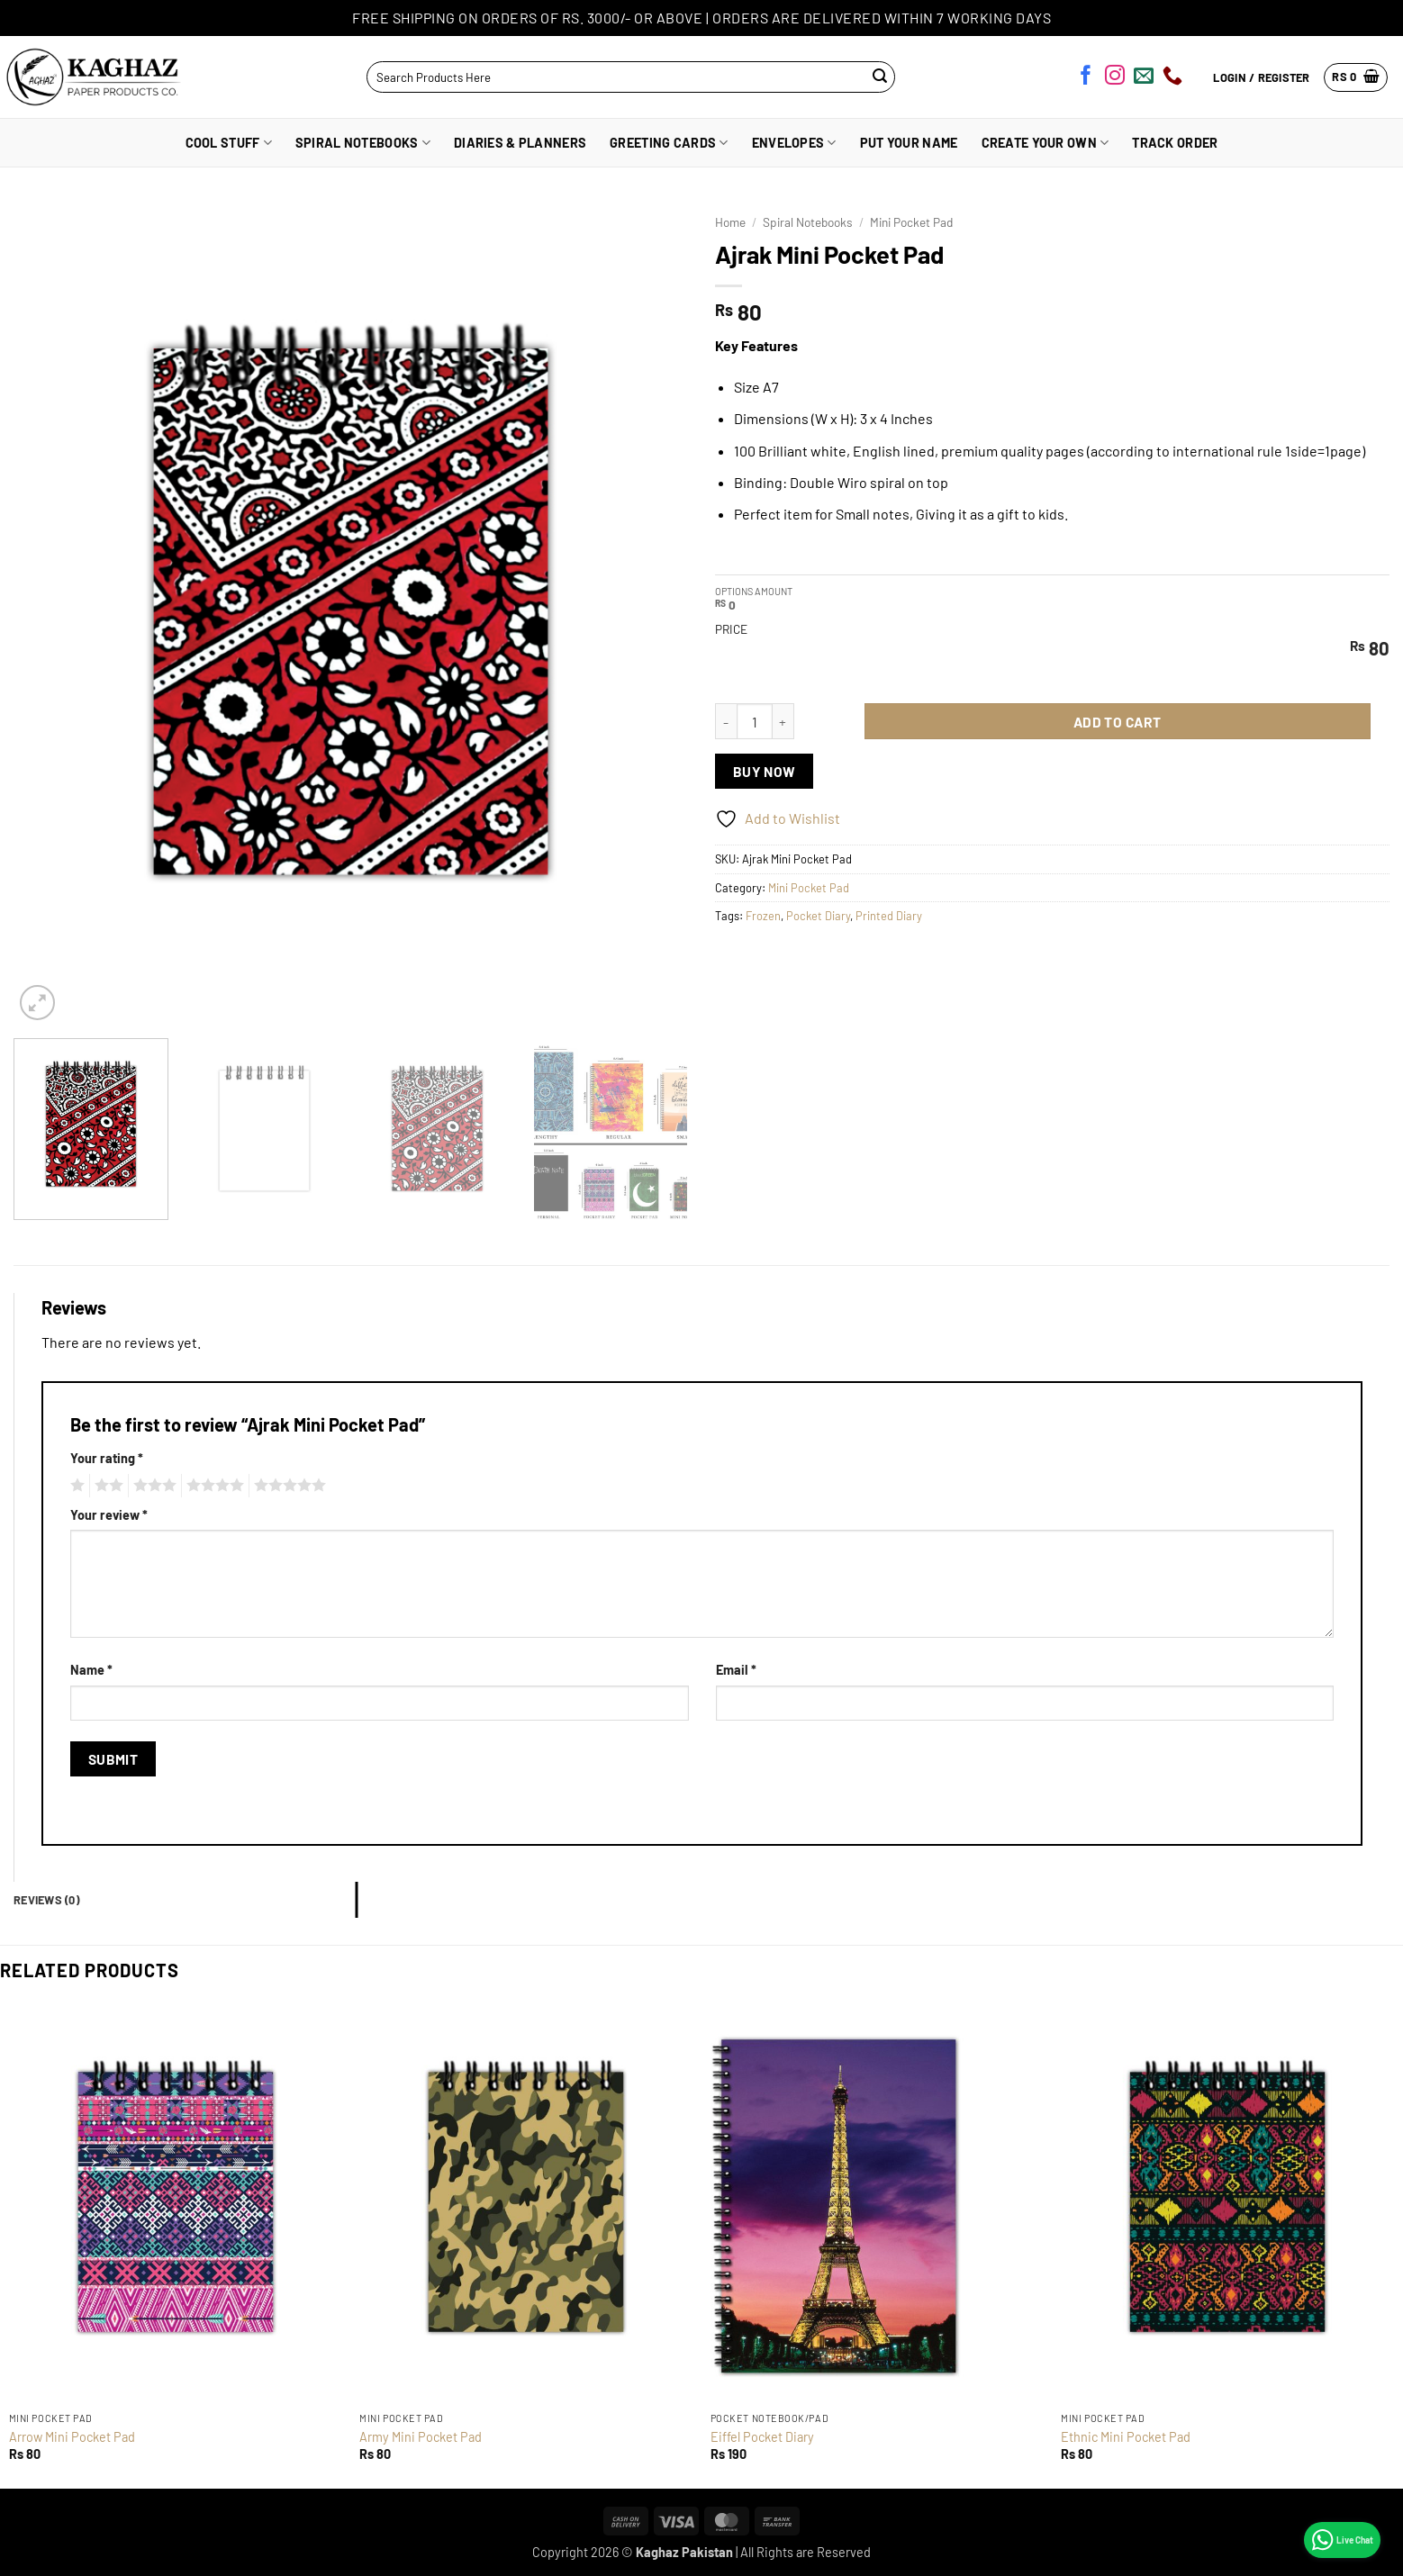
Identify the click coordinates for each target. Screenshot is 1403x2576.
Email (736, 1669)
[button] (1356, 77)
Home (730, 222)
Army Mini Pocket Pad (420, 2437)
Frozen (763, 915)
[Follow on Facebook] (1086, 78)
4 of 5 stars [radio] (212, 1485)
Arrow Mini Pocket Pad (72, 2437)
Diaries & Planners (520, 142)
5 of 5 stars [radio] (287, 1485)
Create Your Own (1045, 142)
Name (91, 1669)
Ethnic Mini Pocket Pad (1125, 2437)
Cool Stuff (229, 142)
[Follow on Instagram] (1115, 78)
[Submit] (880, 77)
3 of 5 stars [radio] (152, 1485)
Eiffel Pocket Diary (762, 2437)
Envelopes (794, 142)
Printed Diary (888, 915)
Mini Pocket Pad (911, 222)
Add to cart (1117, 721)
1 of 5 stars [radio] (75, 1485)
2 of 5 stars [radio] (106, 1485)
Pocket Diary (818, 915)
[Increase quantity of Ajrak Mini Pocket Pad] (783, 721)
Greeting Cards (669, 142)
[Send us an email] (1144, 78)
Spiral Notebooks (362, 142)
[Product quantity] (755, 721)
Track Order (1174, 142)
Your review (109, 1515)
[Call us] (1172, 78)
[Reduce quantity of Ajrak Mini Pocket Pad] (726, 721)
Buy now (764, 771)
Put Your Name (909, 142)
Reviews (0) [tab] (46, 1900)
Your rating (106, 1458)
